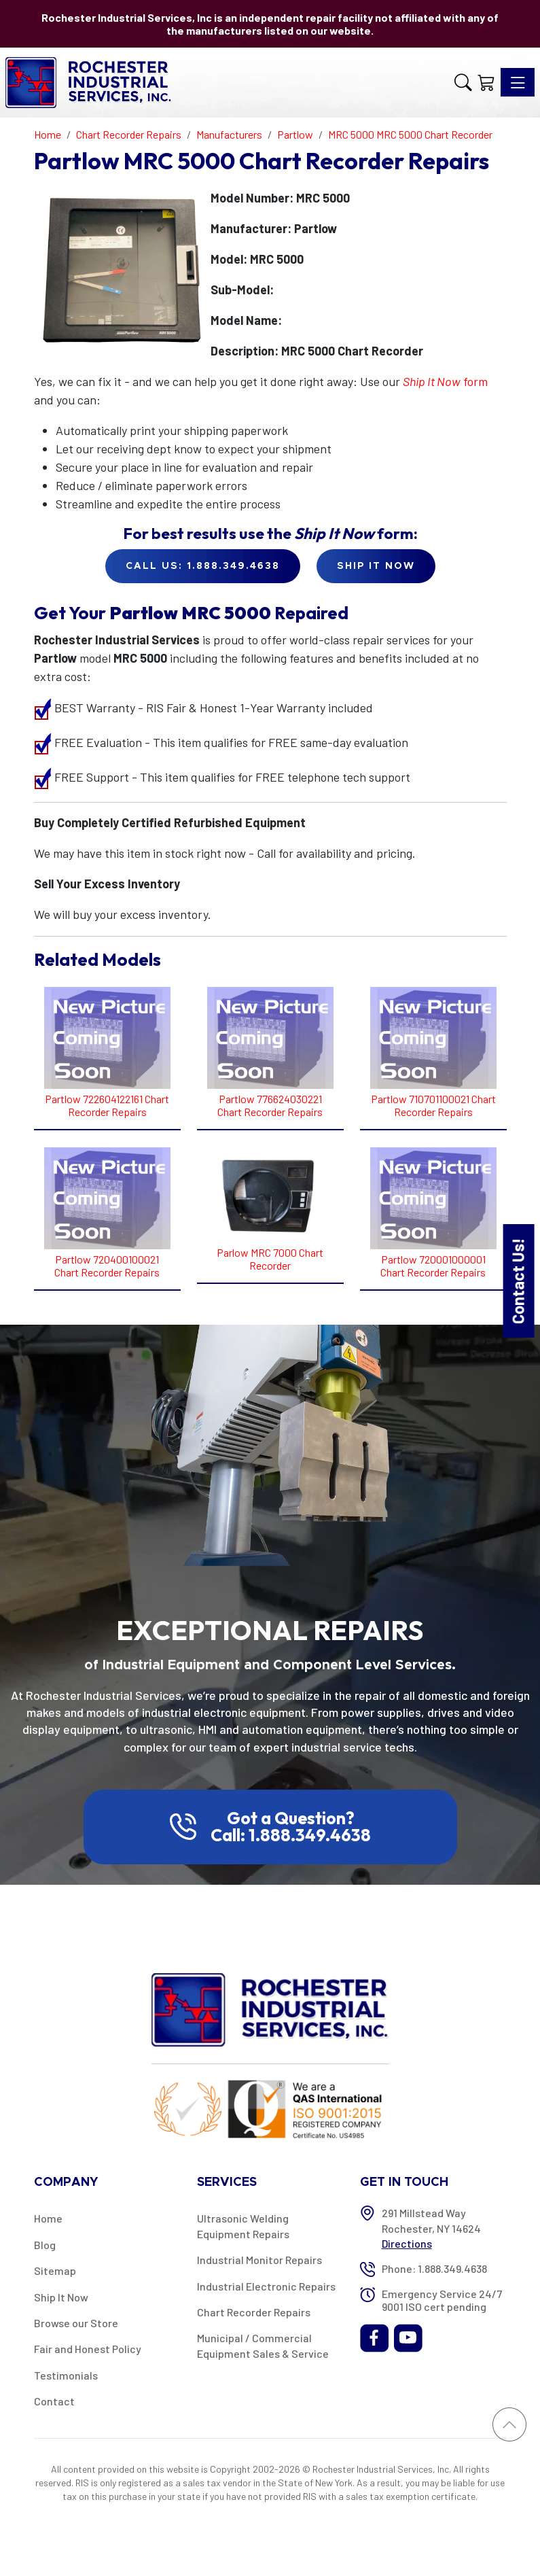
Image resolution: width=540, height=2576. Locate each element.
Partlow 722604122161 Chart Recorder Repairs (107, 1105)
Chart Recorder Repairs (253, 2311)
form (445, 381)
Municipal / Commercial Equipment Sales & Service (263, 2345)
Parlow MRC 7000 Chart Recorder (270, 1259)
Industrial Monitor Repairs (259, 2259)
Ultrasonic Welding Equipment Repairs (243, 2226)
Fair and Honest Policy (87, 2348)
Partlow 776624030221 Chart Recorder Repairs (270, 1105)
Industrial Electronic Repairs (266, 2286)
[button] (463, 82)
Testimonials (66, 2375)
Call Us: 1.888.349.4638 (203, 566)
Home (48, 2218)
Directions (407, 2243)
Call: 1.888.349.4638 (291, 1835)
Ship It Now (61, 2297)
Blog (45, 2244)
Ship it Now (376, 566)
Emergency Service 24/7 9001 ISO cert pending (442, 2300)
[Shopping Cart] (486, 82)
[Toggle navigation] (518, 82)
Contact (54, 2401)
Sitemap (55, 2270)
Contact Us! (518, 1281)
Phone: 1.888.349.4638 (434, 2268)
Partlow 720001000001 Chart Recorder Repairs (433, 1265)
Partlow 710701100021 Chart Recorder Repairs (433, 1105)
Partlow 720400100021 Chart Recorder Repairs (107, 1265)
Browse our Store (76, 2322)
